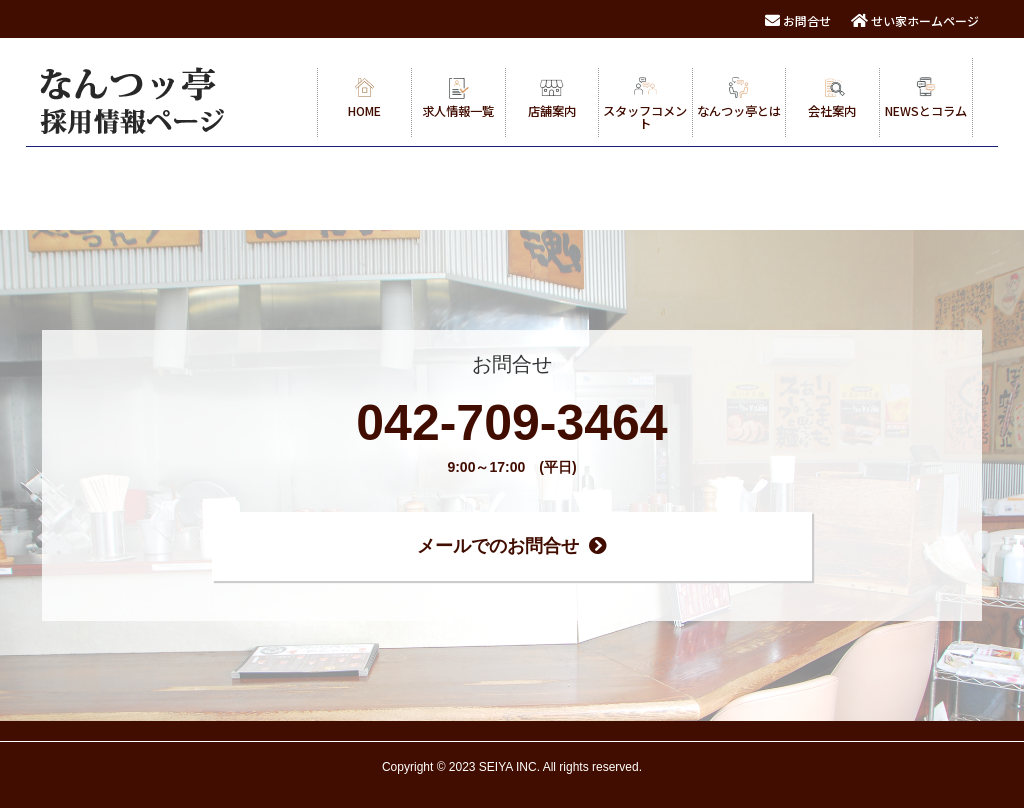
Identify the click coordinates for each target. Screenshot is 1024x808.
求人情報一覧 (458, 98)
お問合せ (798, 20)
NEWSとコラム (926, 98)
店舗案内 (552, 98)
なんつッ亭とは (739, 98)
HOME (364, 98)
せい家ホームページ (915, 20)
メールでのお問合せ (512, 546)
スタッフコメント (645, 104)
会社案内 (832, 98)
